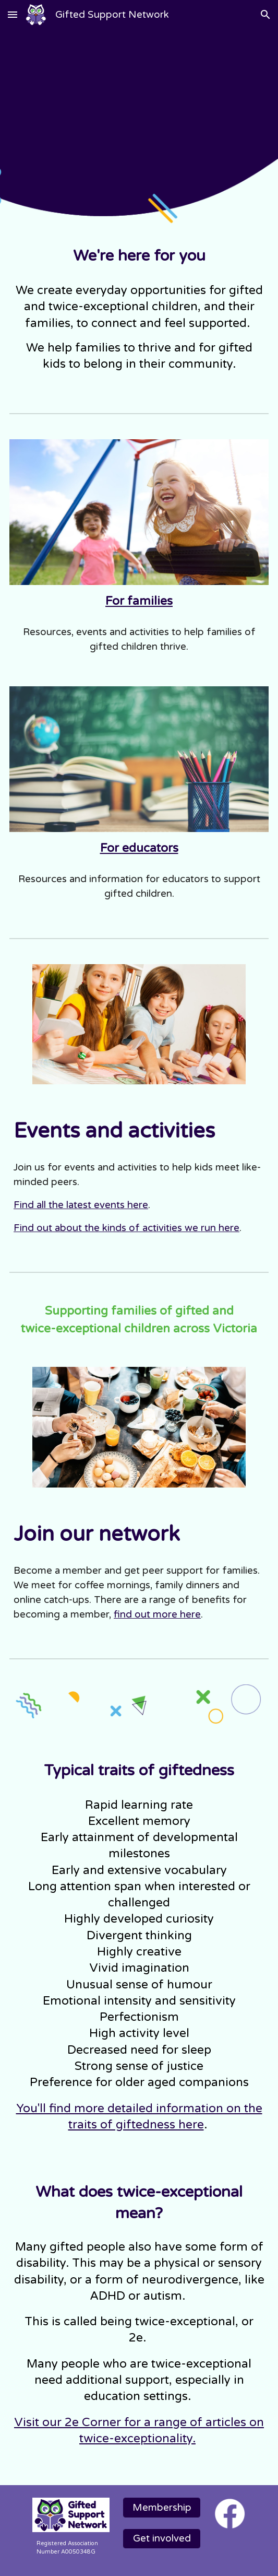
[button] (12, 14)
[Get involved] (162, 2538)
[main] (139, 256)
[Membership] (162, 2507)
